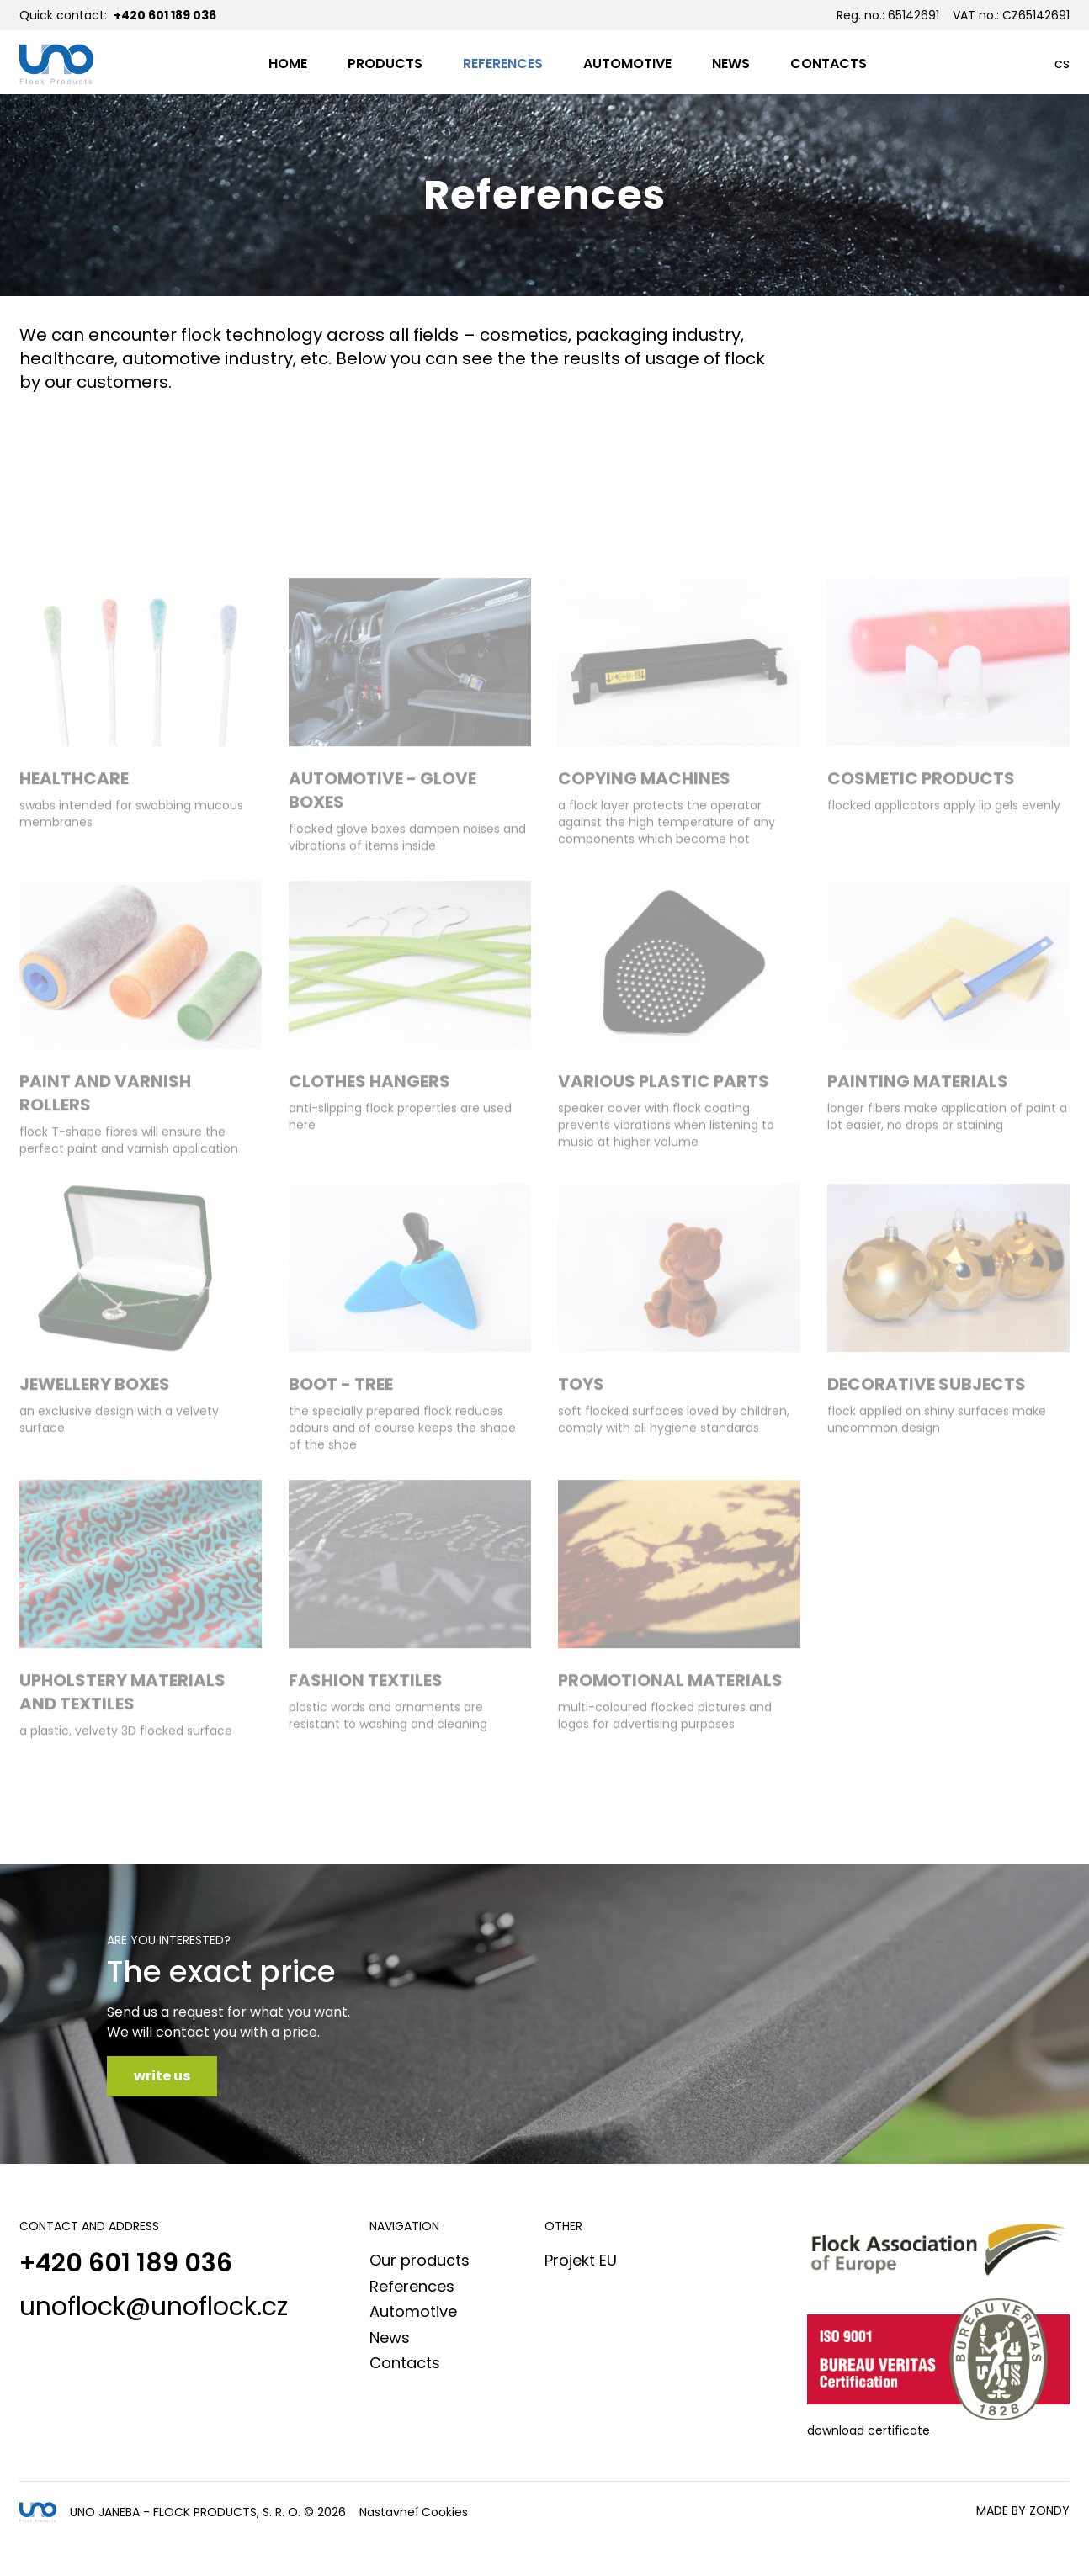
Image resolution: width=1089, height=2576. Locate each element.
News (389, 2337)
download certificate (868, 2430)
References (411, 2286)
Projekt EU (580, 2260)
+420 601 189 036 (165, 15)
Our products (419, 2260)
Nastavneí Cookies (413, 2512)
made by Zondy (1023, 2510)
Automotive (413, 2311)
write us (162, 2076)
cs (1062, 63)
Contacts (404, 2362)
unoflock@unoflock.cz (153, 2307)
